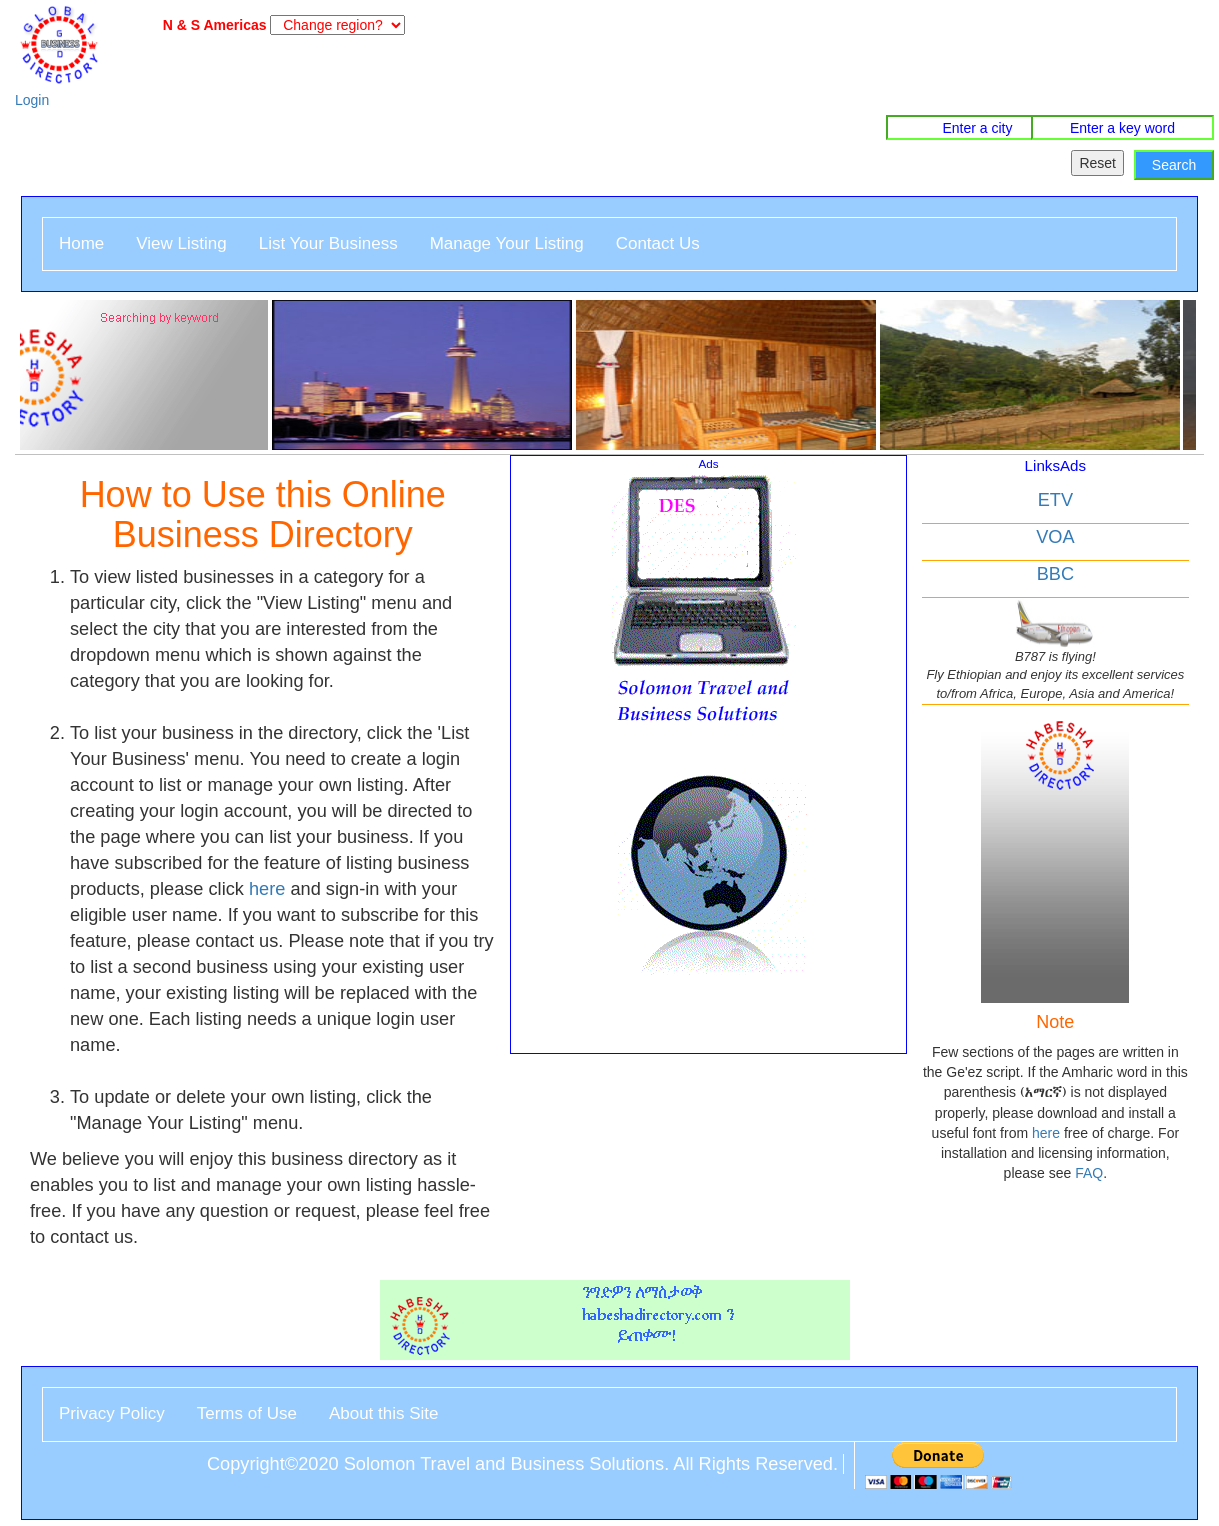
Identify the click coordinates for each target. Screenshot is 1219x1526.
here (267, 889)
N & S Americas (211, 25)
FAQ (1089, 1173)
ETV (1055, 500)
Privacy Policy (112, 1413)
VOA (1055, 537)
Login (32, 100)
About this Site (384, 1413)
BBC (1055, 574)
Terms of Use (247, 1413)
